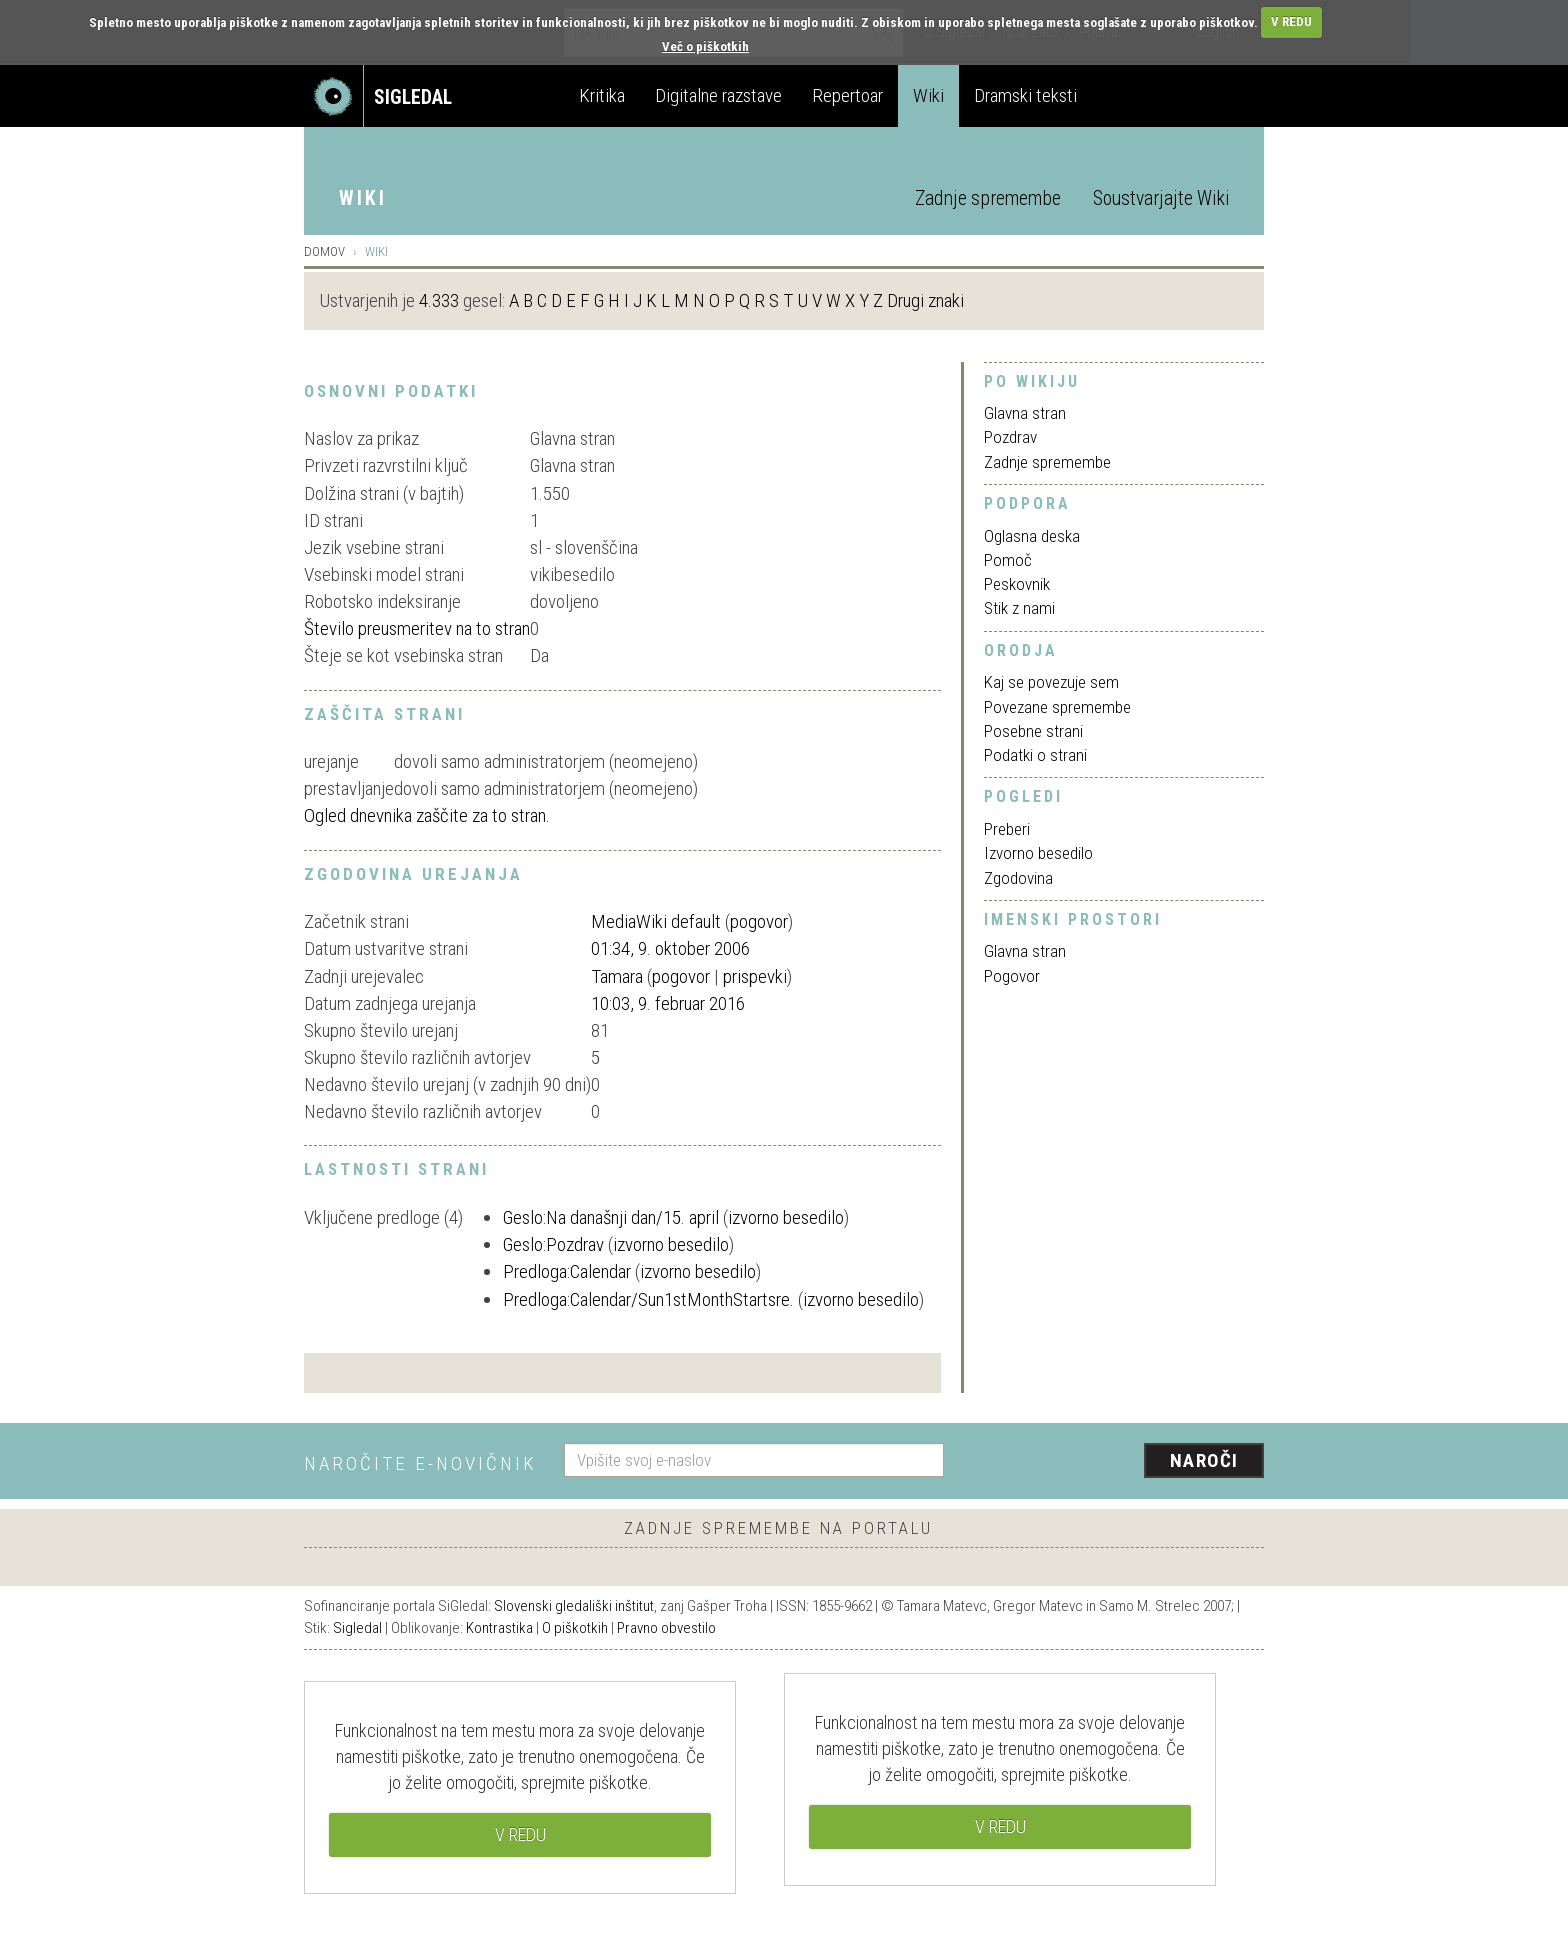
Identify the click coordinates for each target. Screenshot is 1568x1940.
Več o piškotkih (705, 46)
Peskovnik (1017, 584)
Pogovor (1012, 976)
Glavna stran (1025, 413)
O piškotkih (575, 1628)
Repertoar (847, 95)
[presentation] (1116, 1462)
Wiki (928, 95)
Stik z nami (1019, 608)
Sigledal (357, 1628)
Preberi (1007, 829)
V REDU (1291, 21)
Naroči (1204, 1460)
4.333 (439, 300)
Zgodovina (1018, 878)
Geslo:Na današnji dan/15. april (611, 1217)
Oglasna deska (1032, 536)
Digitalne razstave (718, 95)
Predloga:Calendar (567, 1271)
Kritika (602, 95)
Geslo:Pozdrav (553, 1244)
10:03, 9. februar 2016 (668, 1003)
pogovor (759, 921)
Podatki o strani (1035, 755)
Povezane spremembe (1057, 707)
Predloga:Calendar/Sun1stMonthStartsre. (648, 1299)
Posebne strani (1033, 731)
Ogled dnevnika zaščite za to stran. (427, 815)
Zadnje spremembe (988, 198)
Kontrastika (499, 1628)
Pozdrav (1010, 437)
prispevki (755, 976)
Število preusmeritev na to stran (417, 628)
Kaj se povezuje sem (1051, 682)
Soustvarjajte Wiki (1161, 198)
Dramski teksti (1025, 95)
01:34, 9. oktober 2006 (670, 948)
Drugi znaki (925, 300)
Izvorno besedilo (1038, 853)
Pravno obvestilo (666, 1628)
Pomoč (1008, 560)
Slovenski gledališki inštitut (574, 1606)
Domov (324, 251)
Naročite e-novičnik (420, 1463)
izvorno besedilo (786, 1217)
